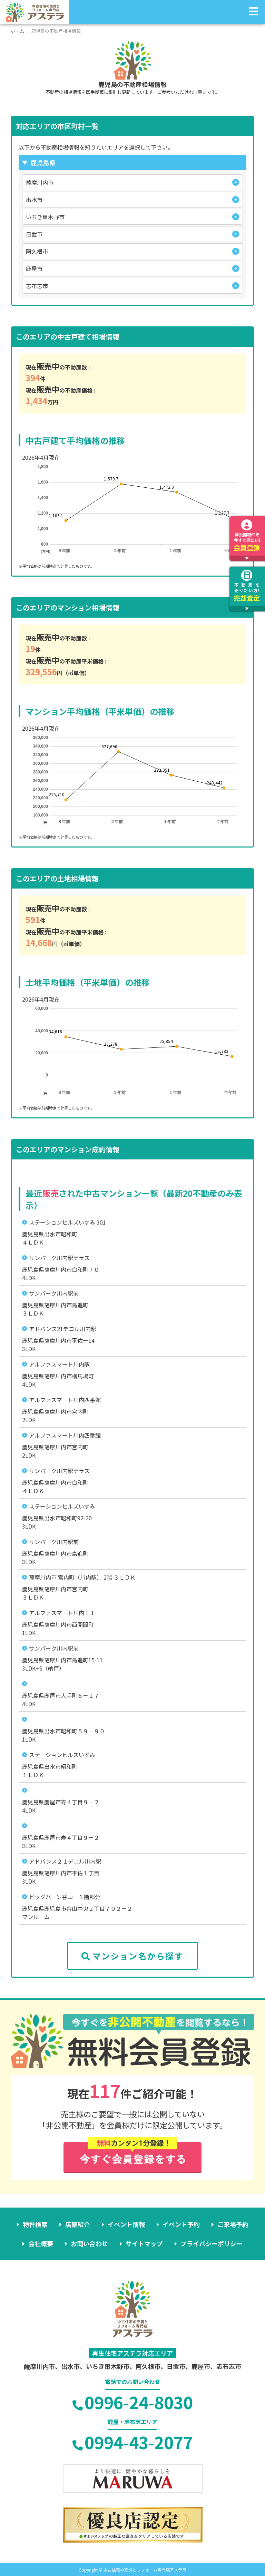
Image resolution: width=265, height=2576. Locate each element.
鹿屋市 (34, 268)
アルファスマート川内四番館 (65, 1400)
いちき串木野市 (45, 217)
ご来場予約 (232, 2224)
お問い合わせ (89, 2243)
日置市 (34, 234)
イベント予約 (181, 2224)
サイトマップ (144, 2243)
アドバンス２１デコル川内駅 (65, 1861)
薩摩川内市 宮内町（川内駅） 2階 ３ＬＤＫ (82, 1577)
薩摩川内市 (39, 182)
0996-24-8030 (132, 2402)
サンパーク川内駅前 (54, 1293)
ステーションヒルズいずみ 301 (67, 1222)
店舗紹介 (77, 2224)
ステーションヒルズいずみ (62, 1506)
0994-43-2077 (132, 2442)
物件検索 (35, 2224)
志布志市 (37, 286)
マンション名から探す (132, 1956)
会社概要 (40, 2243)
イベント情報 (126, 2224)
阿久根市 (37, 251)
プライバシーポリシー (211, 2243)
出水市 (34, 199)
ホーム (17, 31)
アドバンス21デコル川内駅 (62, 1329)
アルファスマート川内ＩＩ (62, 1613)
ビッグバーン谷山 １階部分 (64, 1897)
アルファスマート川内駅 (59, 1364)
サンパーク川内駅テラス (59, 1258)
